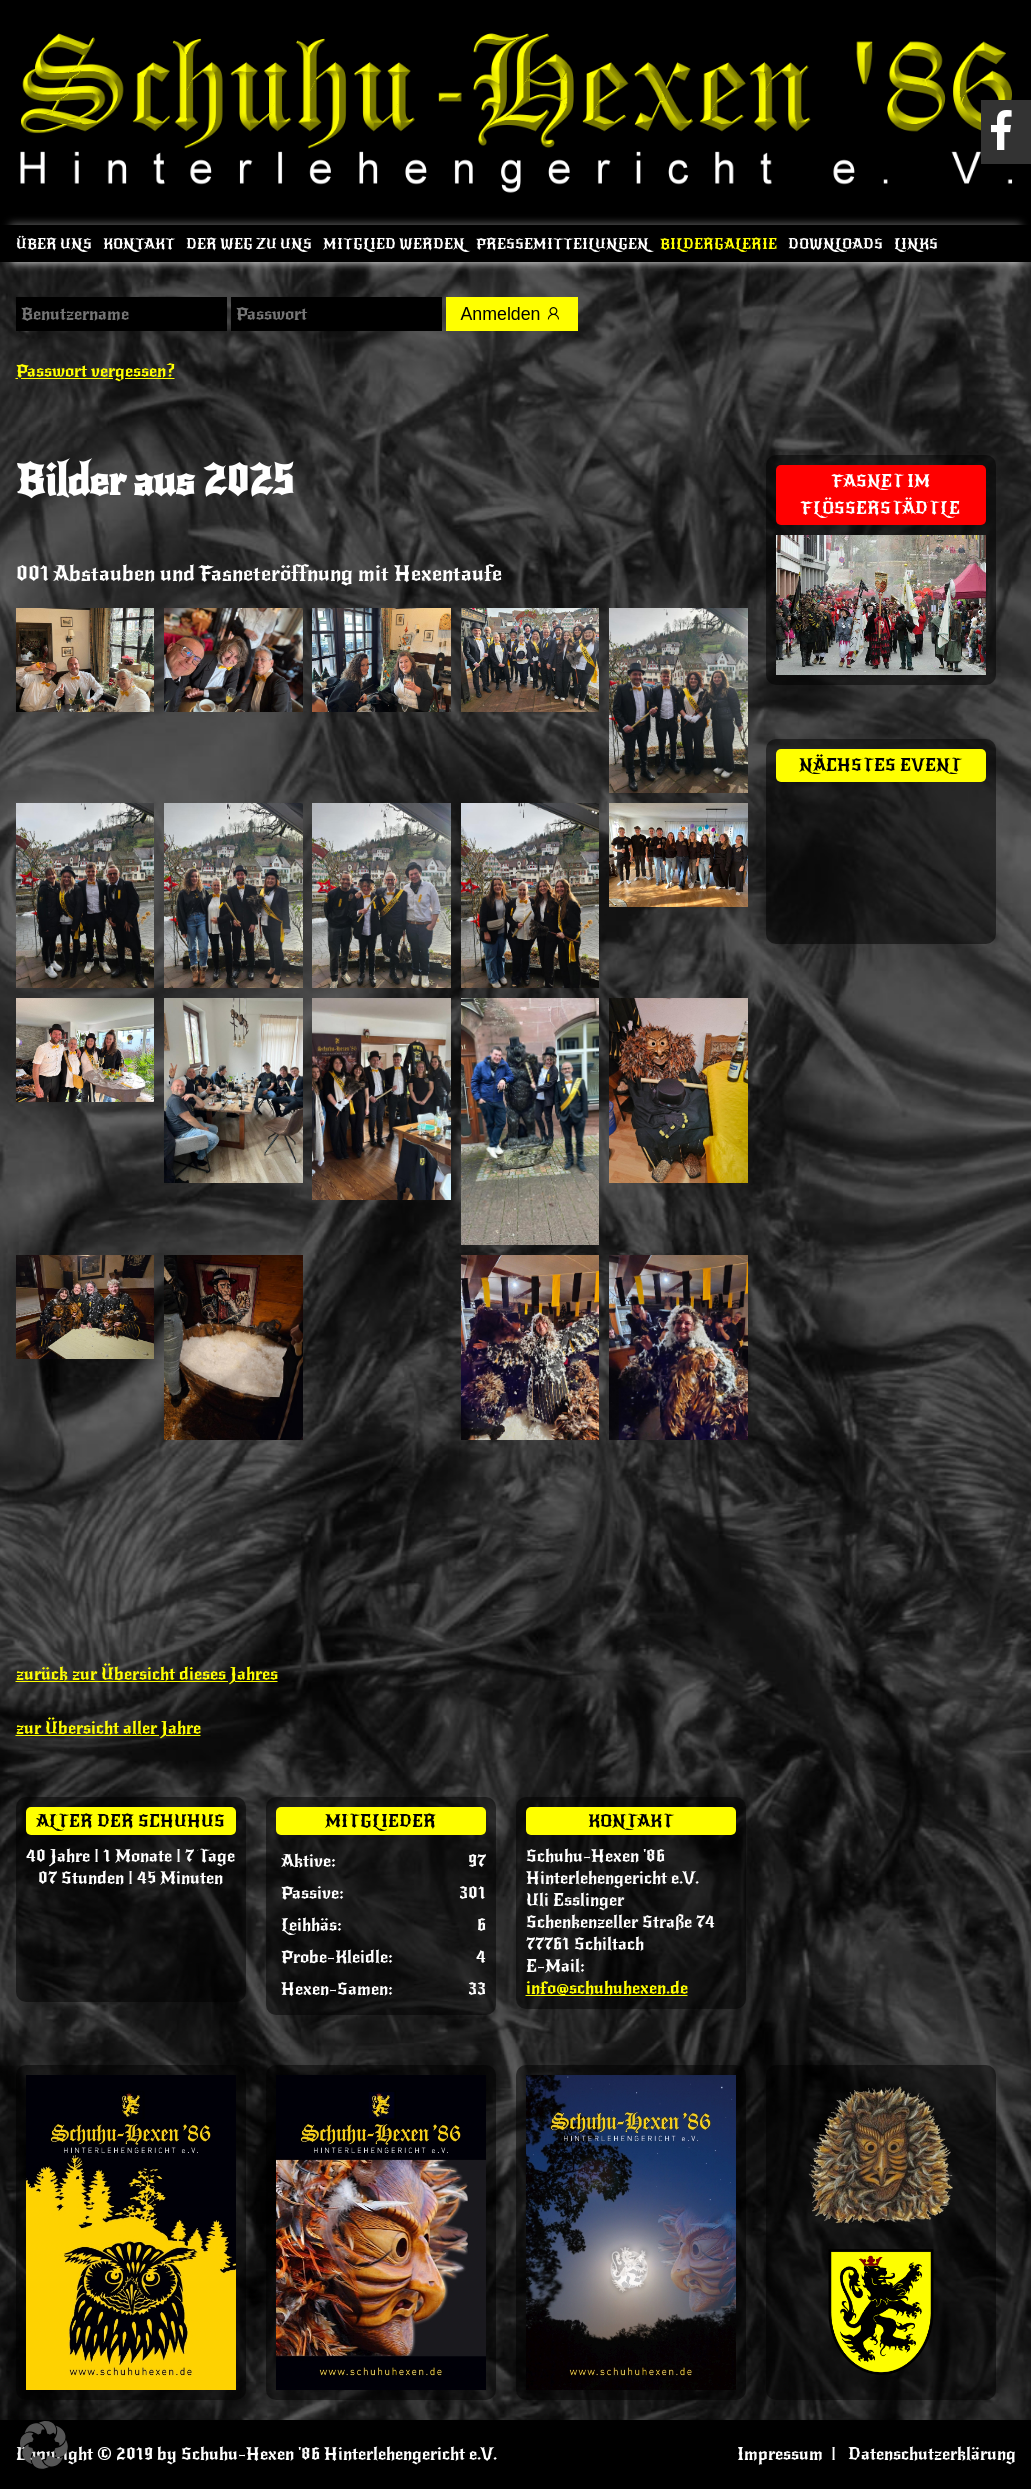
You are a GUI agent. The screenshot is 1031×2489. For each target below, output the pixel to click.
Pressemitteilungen (562, 244)
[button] (44, 2445)
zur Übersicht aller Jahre (108, 1728)
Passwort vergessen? (95, 371)
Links (916, 244)
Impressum (780, 2454)
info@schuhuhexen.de (607, 1988)
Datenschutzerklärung (932, 2454)
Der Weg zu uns (249, 244)
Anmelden (513, 314)
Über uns (54, 244)
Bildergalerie (718, 244)
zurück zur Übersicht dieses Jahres (147, 1674)
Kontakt (139, 244)
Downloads (835, 244)
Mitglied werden (394, 244)
